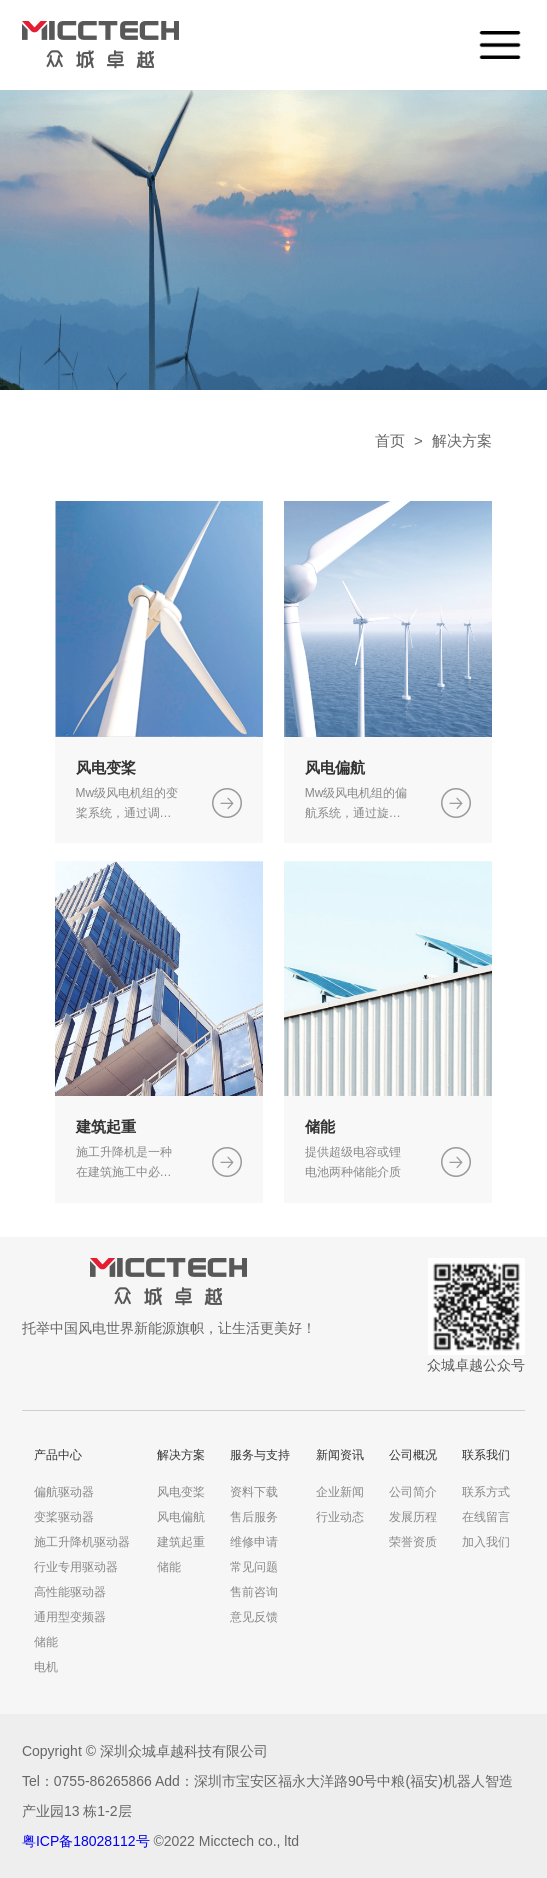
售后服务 (254, 1517)
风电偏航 (181, 1517)
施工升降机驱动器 (82, 1542)
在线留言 (486, 1517)
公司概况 (413, 1455)
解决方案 (462, 440)
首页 (390, 440)
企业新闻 (340, 1492)
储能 (46, 1642)
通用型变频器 (70, 1617)
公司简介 (413, 1492)
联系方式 (486, 1492)
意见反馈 (254, 1617)
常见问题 (254, 1567)
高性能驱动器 (70, 1592)
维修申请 (254, 1542)
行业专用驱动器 (76, 1567)
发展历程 (413, 1517)
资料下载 (254, 1492)
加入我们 (486, 1542)
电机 (46, 1667)
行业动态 (340, 1517)
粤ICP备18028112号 (86, 1841)
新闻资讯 (340, 1455)
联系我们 (486, 1455)
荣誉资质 (413, 1542)
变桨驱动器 (64, 1517)
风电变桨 (181, 1492)
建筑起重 (181, 1542)
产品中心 (58, 1455)
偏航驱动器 (64, 1492)
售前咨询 (254, 1592)
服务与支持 (260, 1455)
